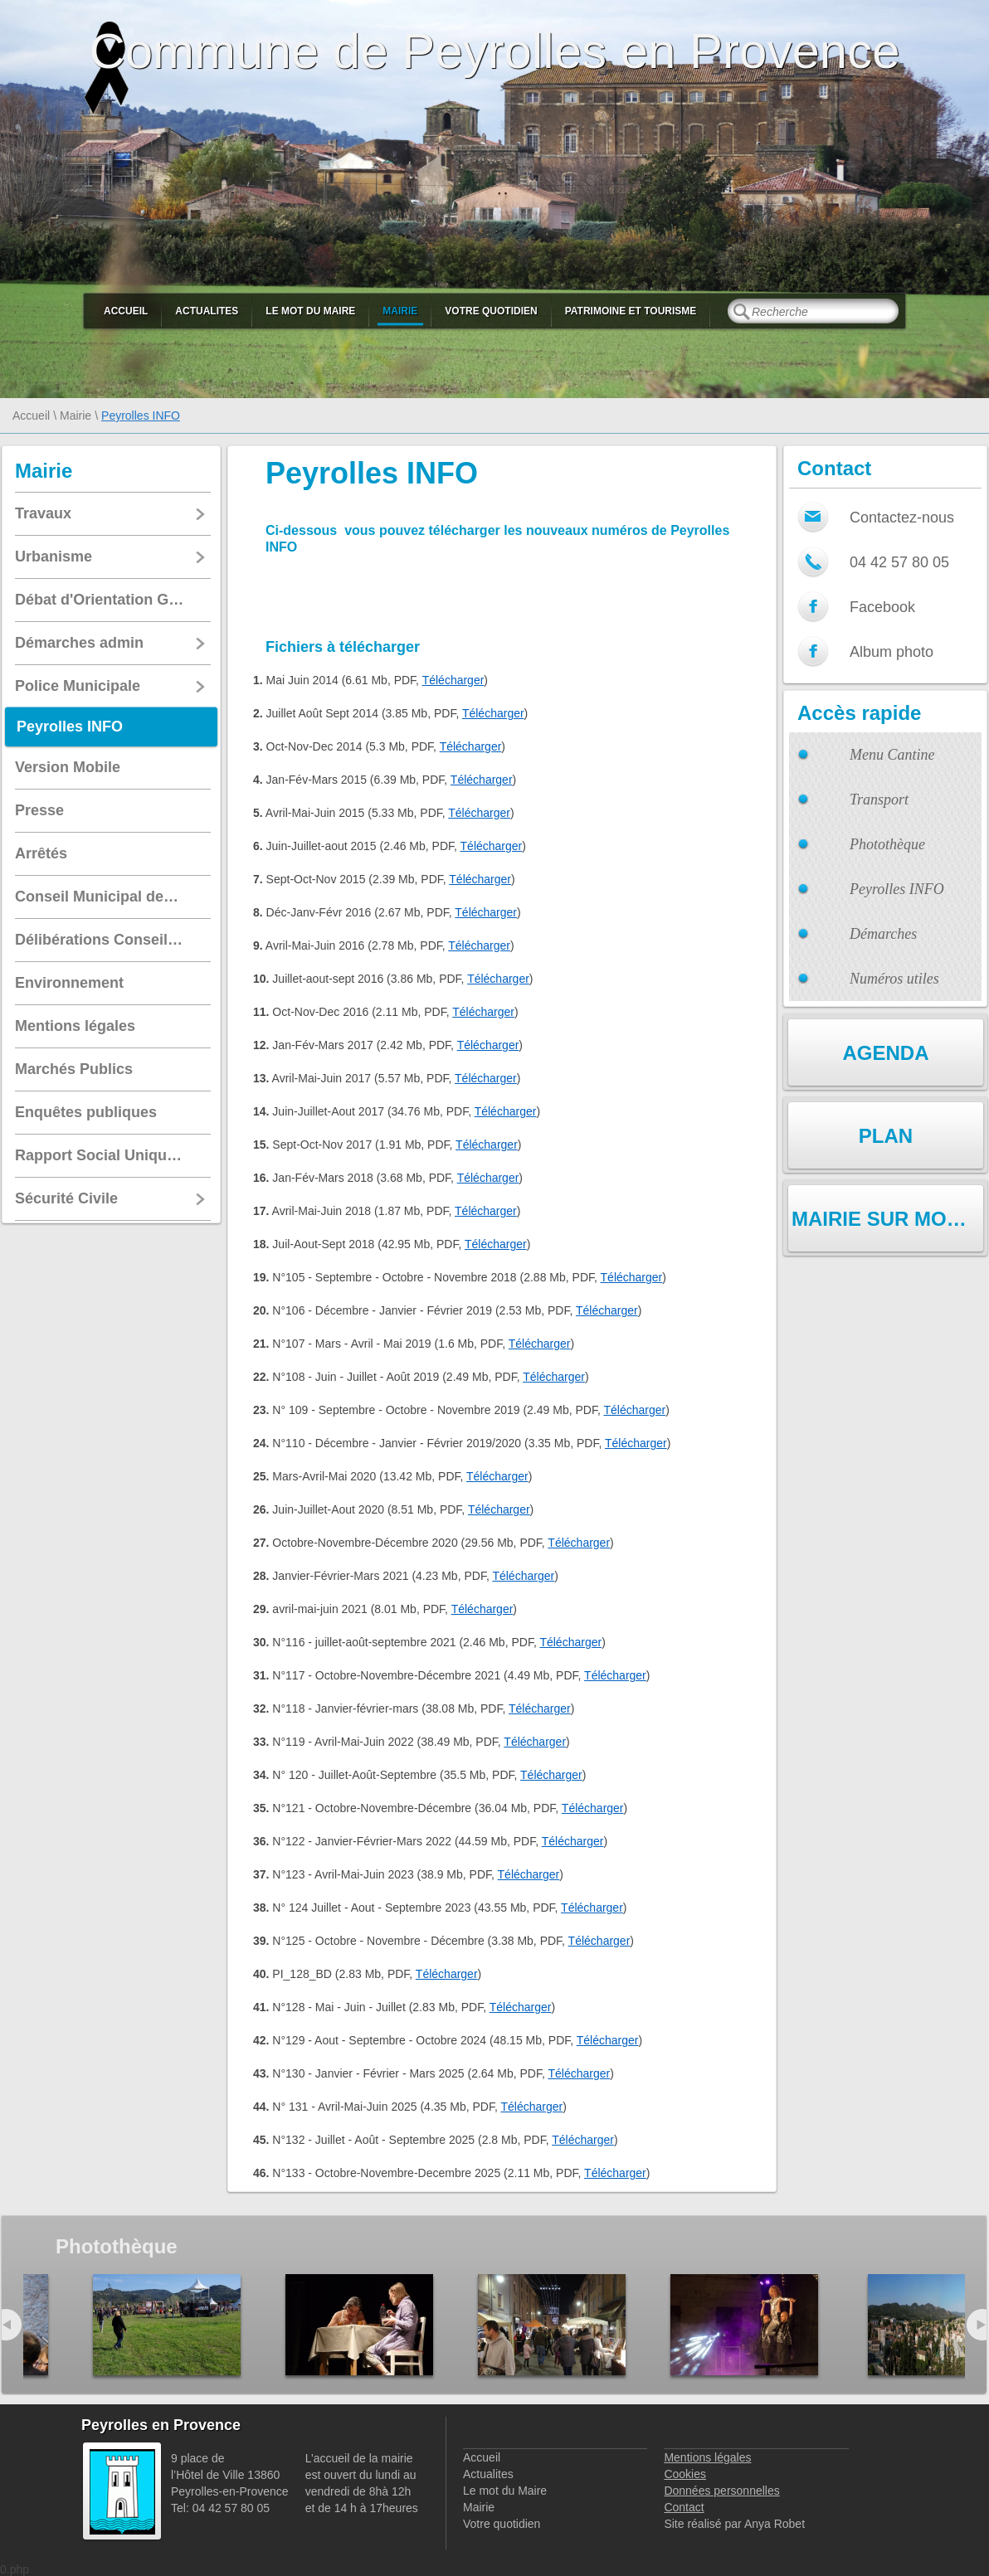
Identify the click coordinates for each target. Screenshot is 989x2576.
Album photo (891, 652)
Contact (684, 2507)
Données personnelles (721, 2490)
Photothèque (887, 844)
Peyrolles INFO (897, 889)
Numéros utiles (894, 978)
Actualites (206, 311)
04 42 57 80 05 (899, 562)
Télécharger (453, 680)
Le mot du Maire (310, 311)
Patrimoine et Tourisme (631, 311)
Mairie (399, 311)
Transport (879, 799)
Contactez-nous (902, 517)
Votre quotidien (491, 311)
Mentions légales (707, 2457)
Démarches (883, 934)
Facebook (882, 607)
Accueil (126, 311)
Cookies (685, 2474)
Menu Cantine (892, 754)
